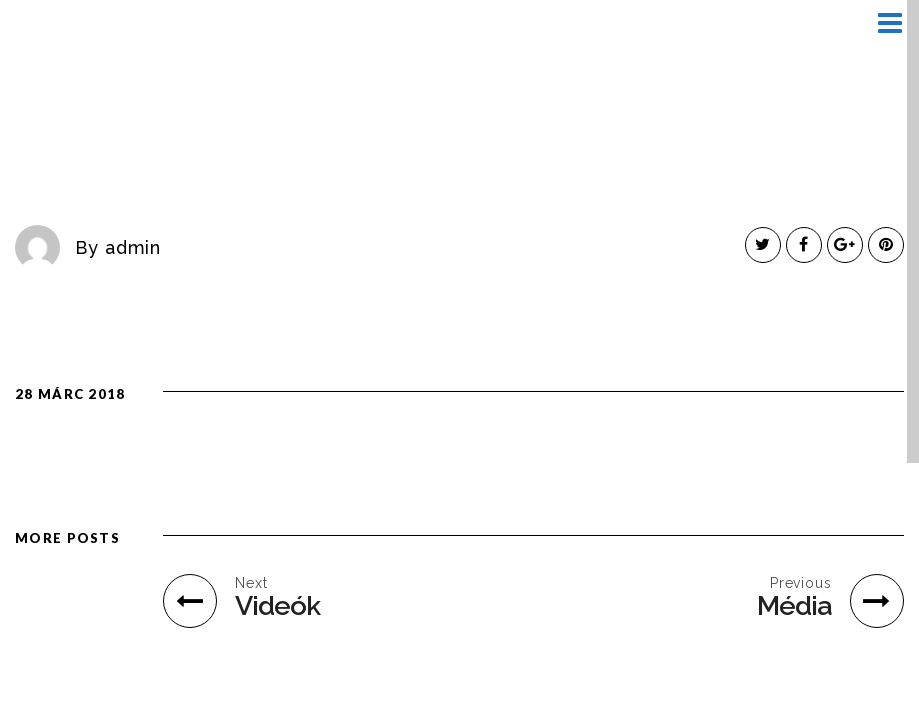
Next (251, 583)
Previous (801, 583)
